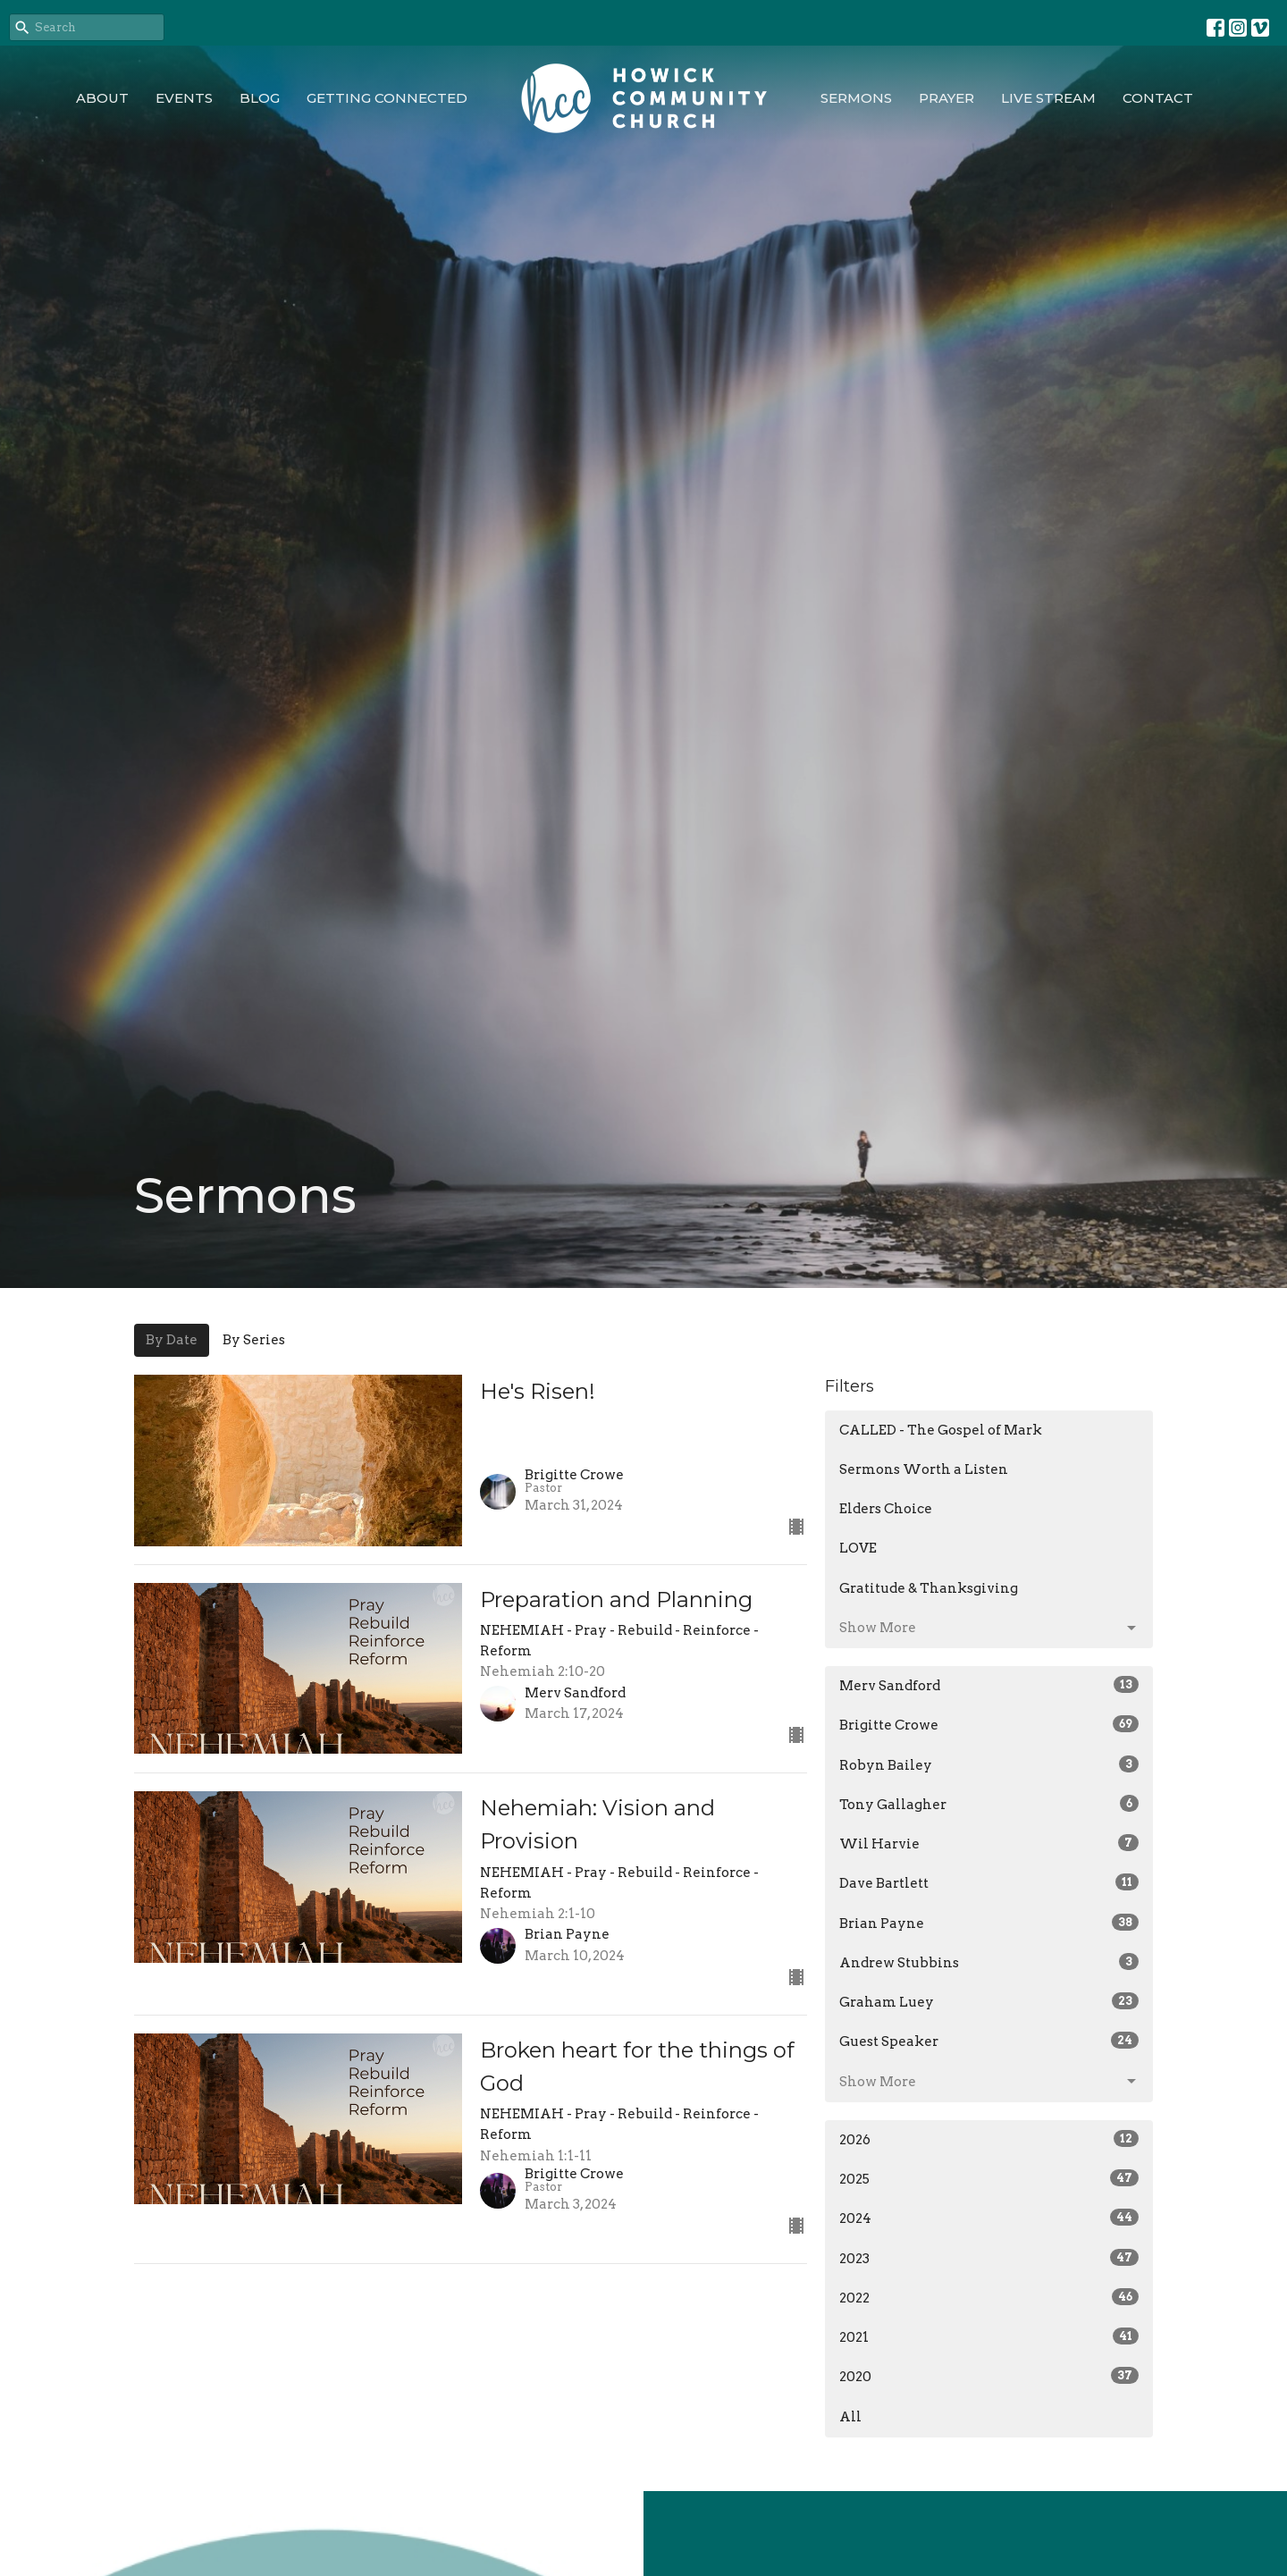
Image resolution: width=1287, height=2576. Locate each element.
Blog (260, 97)
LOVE (858, 1548)
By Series (254, 1340)
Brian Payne (989, 1923)
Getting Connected (387, 97)
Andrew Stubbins (989, 1962)
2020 (989, 2376)
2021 (989, 2336)
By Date (172, 1340)
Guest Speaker (989, 2041)
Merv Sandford (989, 1685)
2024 (989, 2218)
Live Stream (1048, 97)
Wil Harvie (989, 1843)
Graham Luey (989, 2001)
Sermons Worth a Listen (923, 1469)
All (850, 2417)
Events (184, 97)
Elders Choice (885, 1509)
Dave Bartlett (989, 1882)
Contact (1158, 97)
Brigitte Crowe (989, 1724)
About (102, 97)
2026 (989, 2139)
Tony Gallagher (989, 1804)
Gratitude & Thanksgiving (928, 1588)
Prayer (946, 97)
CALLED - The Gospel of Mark (940, 1430)
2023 (989, 2258)
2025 (989, 2178)
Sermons (856, 97)
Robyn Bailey (989, 1764)
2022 (989, 2297)
